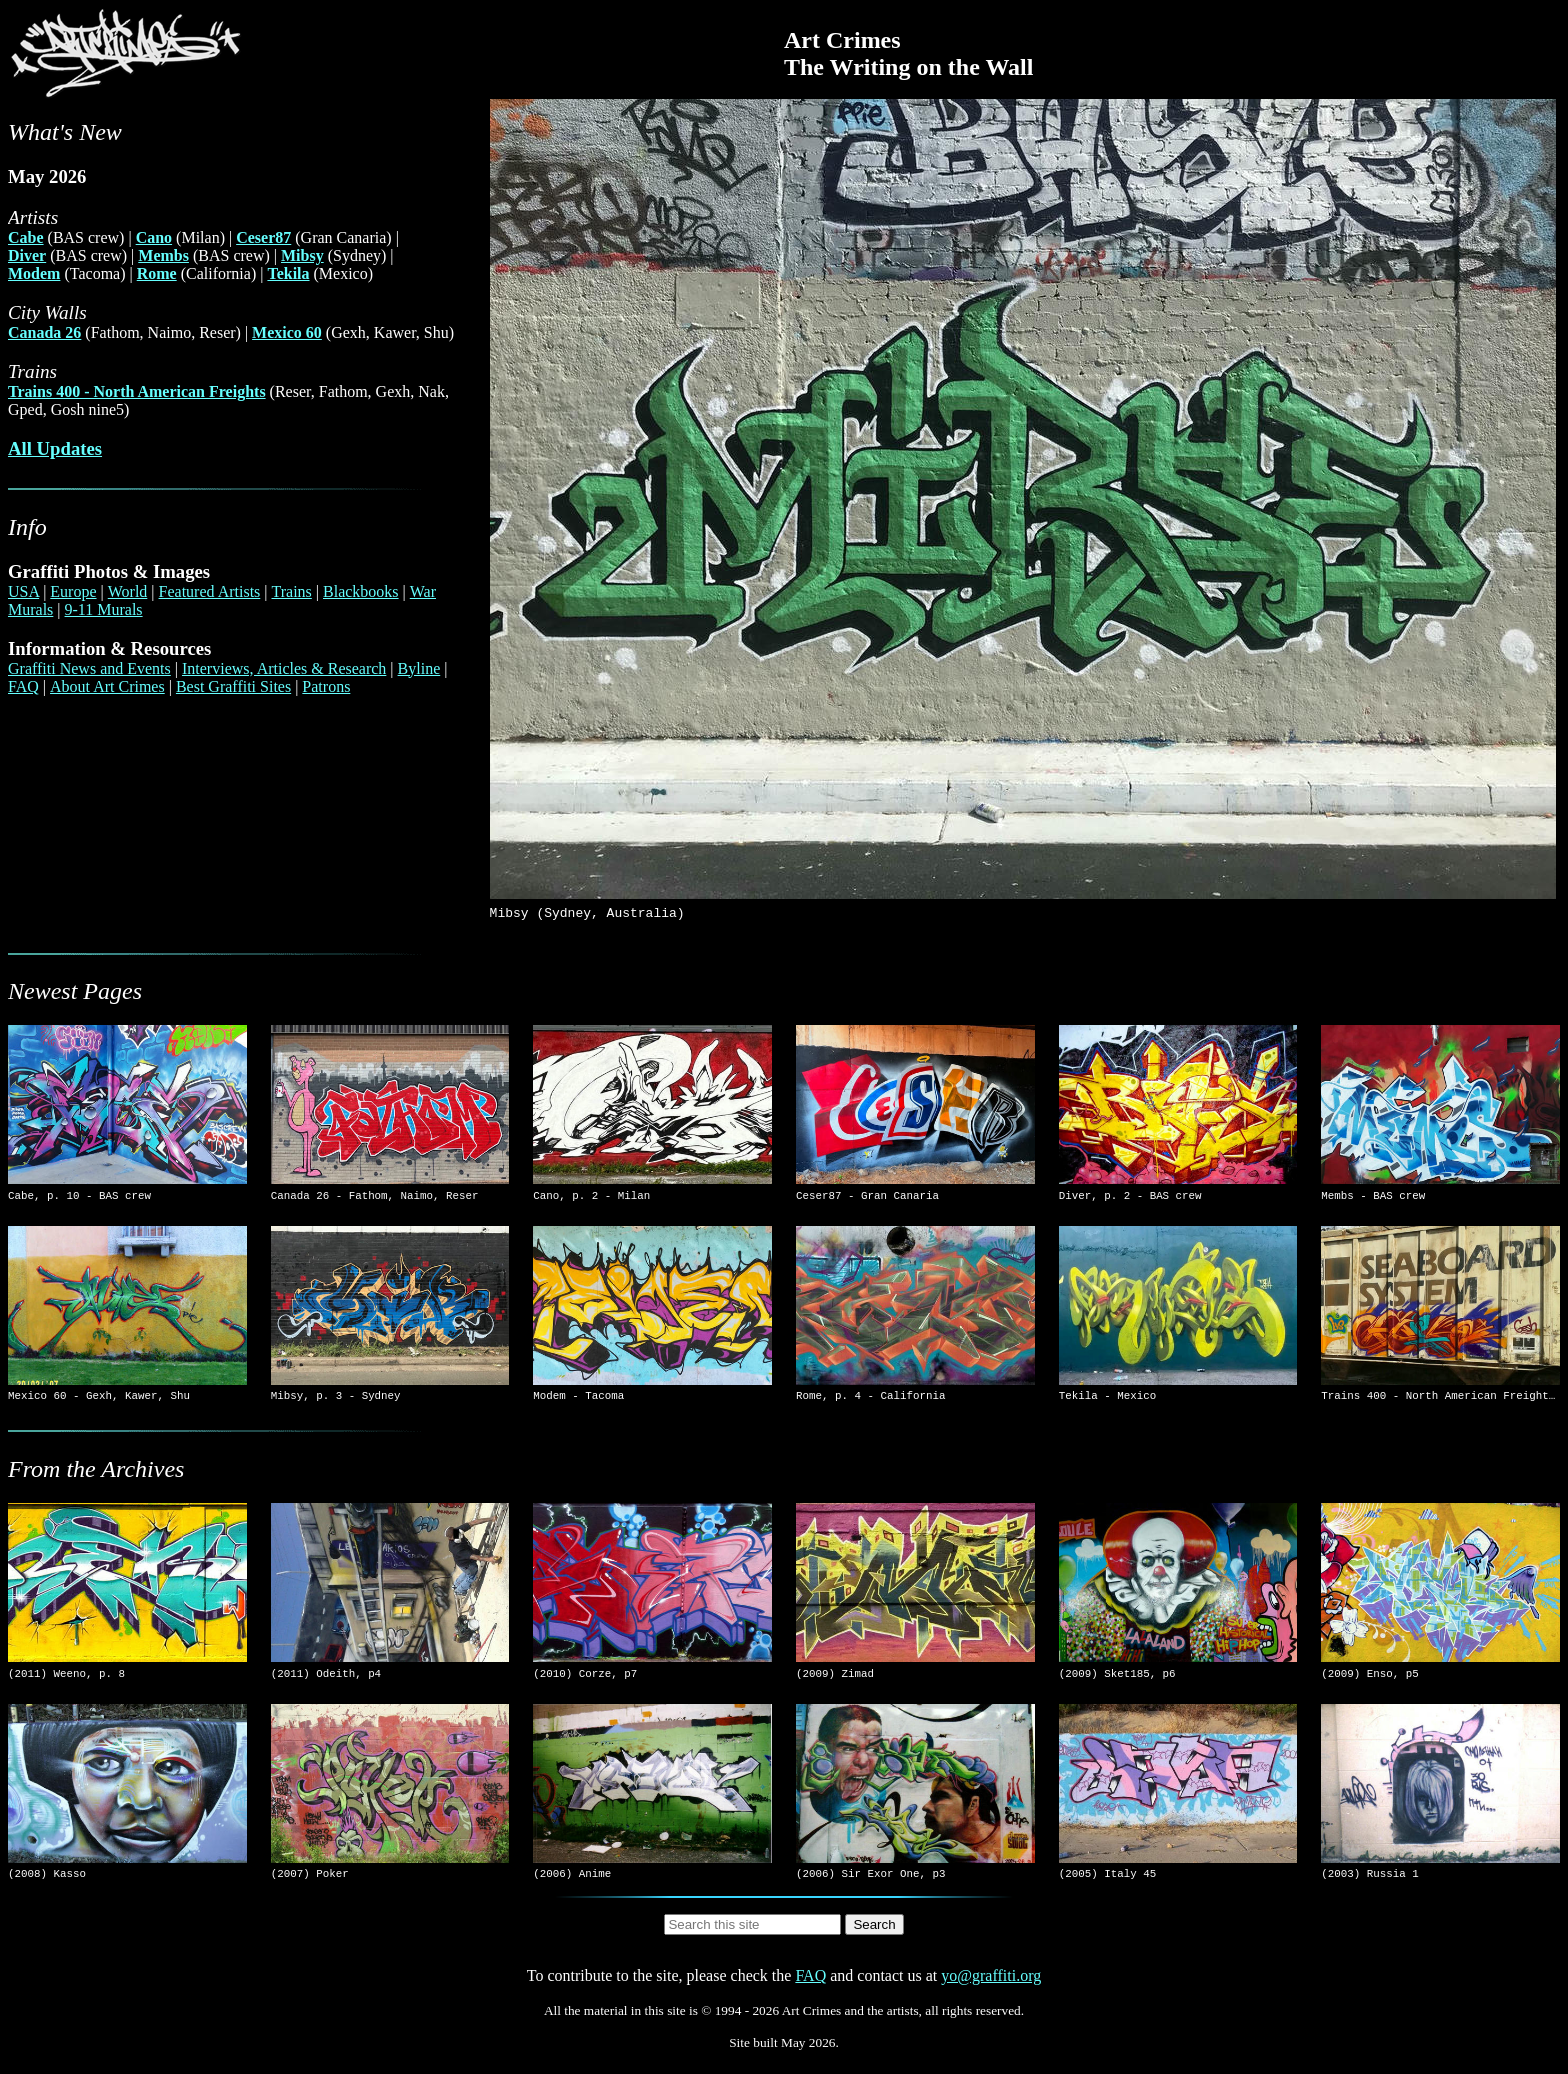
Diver (27, 255)
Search (874, 1939)
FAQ (23, 686)
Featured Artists (210, 591)
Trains (292, 591)
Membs (163, 255)
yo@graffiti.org (991, 1990)
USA (23, 591)
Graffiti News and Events (89, 668)
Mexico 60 (287, 332)
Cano (154, 237)
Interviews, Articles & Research (284, 668)
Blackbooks (361, 591)
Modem (34, 273)
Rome (157, 273)
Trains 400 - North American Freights (137, 391)
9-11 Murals (104, 609)
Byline (419, 668)
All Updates (55, 448)
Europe (73, 591)
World (128, 591)
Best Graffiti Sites (233, 686)
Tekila (288, 273)
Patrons (326, 686)
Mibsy (302, 255)
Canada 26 (44, 332)
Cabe (26, 237)
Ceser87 (263, 237)
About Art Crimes (107, 686)
